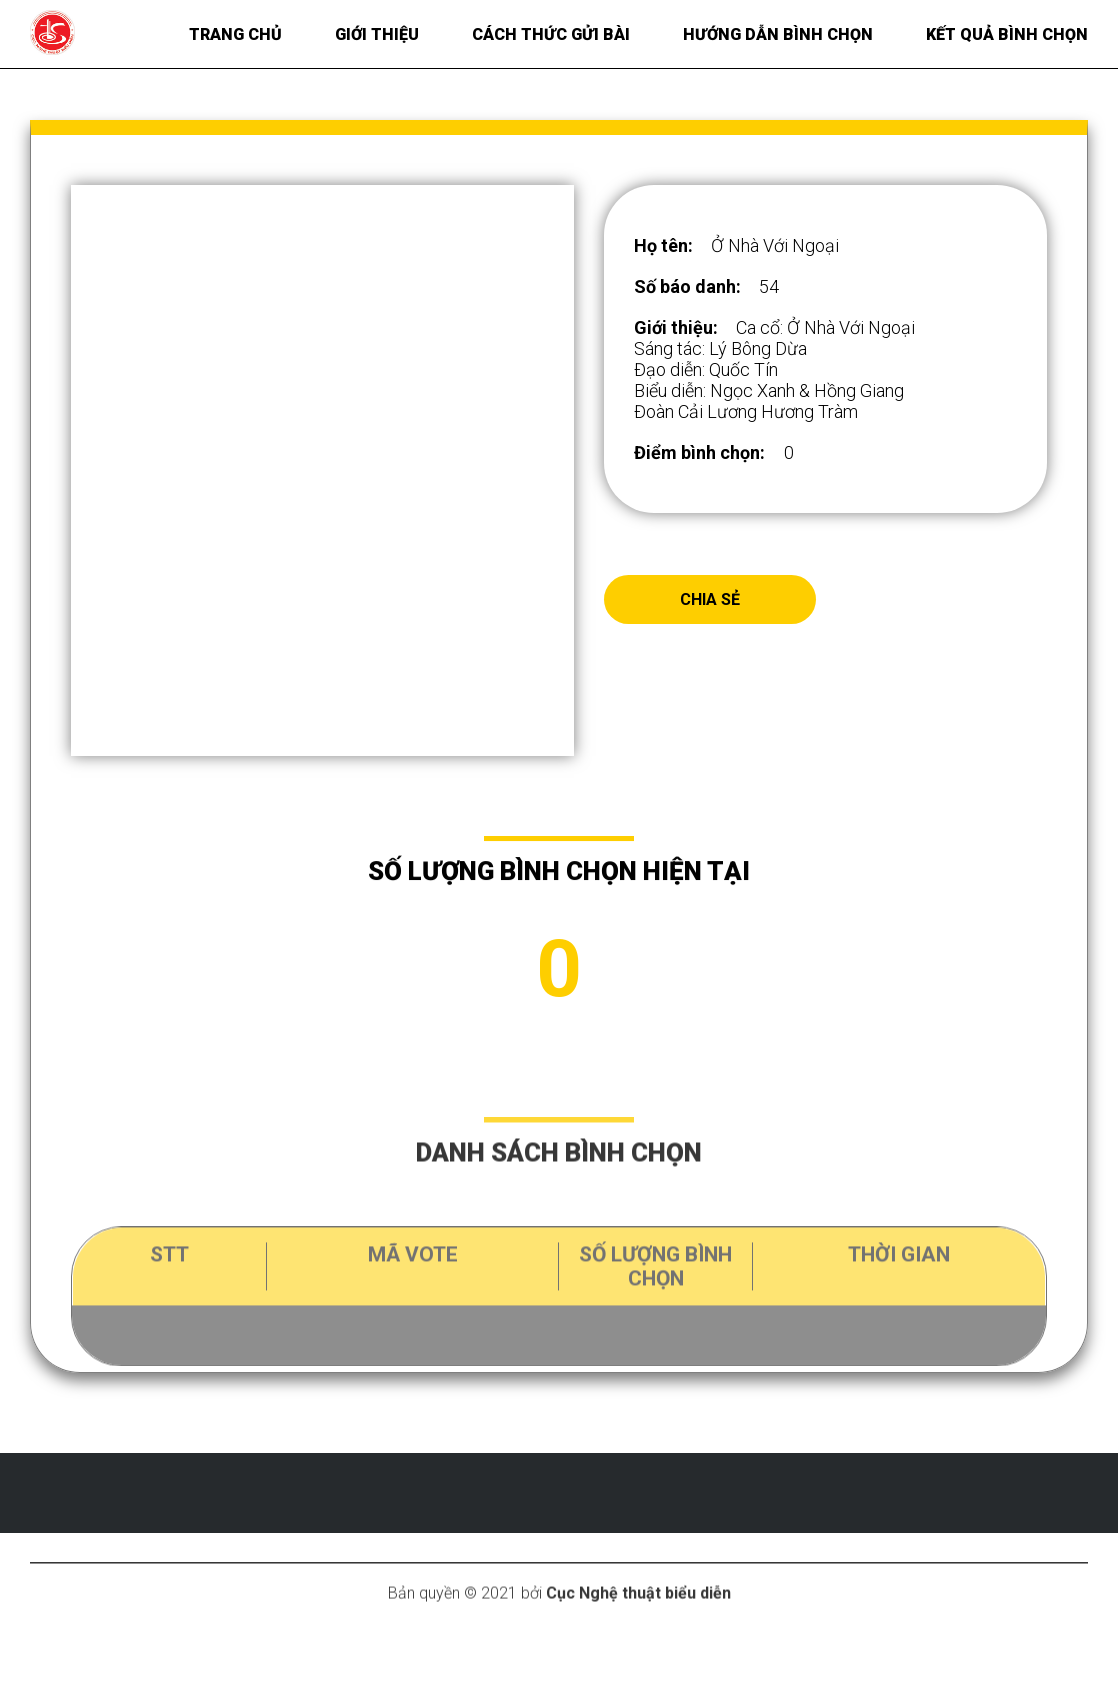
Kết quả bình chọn (1007, 34)
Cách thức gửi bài (551, 34)
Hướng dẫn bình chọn (778, 34)
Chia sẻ (710, 599)
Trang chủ (235, 34)
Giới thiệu (377, 34)
